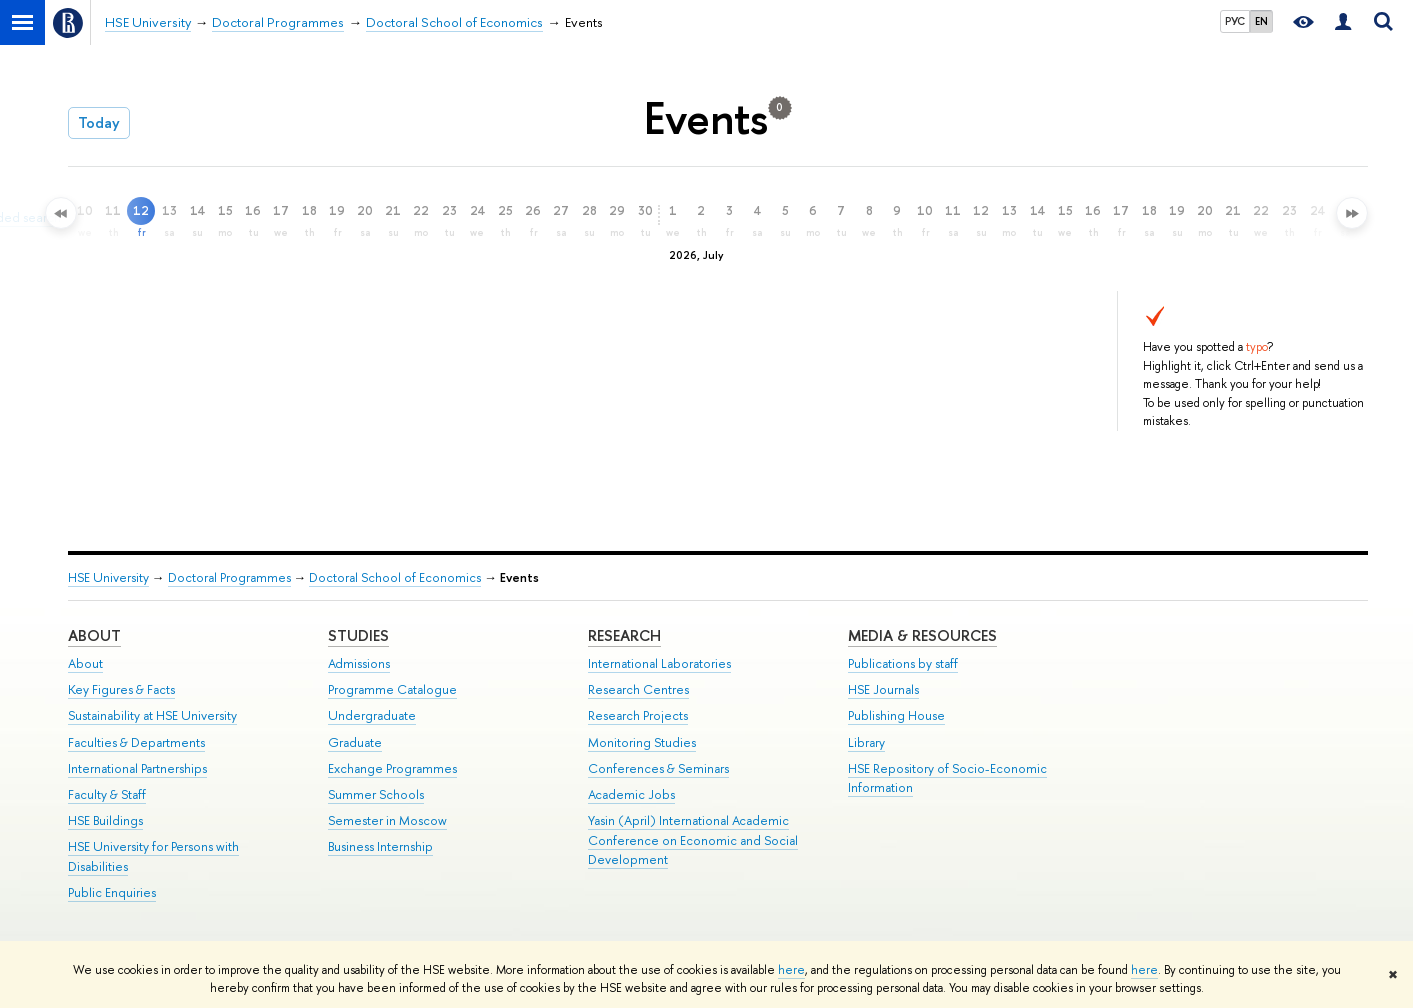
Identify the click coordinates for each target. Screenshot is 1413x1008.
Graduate (355, 742)
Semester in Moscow (387, 820)
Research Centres (638, 689)
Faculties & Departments (136, 742)
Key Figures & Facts (121, 689)
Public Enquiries (112, 892)
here (791, 970)
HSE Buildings (105, 820)
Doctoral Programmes (229, 577)
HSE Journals (883, 689)
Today (99, 122)
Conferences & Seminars (658, 768)
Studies (358, 635)
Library (866, 742)
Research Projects (638, 715)
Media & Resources (922, 635)
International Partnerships (137, 768)
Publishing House (896, 715)
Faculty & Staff (107, 794)
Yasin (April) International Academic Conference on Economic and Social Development (693, 840)
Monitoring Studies (642, 742)
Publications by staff (903, 663)
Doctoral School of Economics (395, 577)
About (94, 635)
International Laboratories (659, 663)
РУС (1235, 21)
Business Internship (380, 846)
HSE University (108, 577)
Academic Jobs (631, 794)
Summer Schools (376, 794)
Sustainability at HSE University (152, 715)
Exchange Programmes (392, 768)
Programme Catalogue (392, 689)
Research (624, 635)
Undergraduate (372, 715)
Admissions (359, 663)
